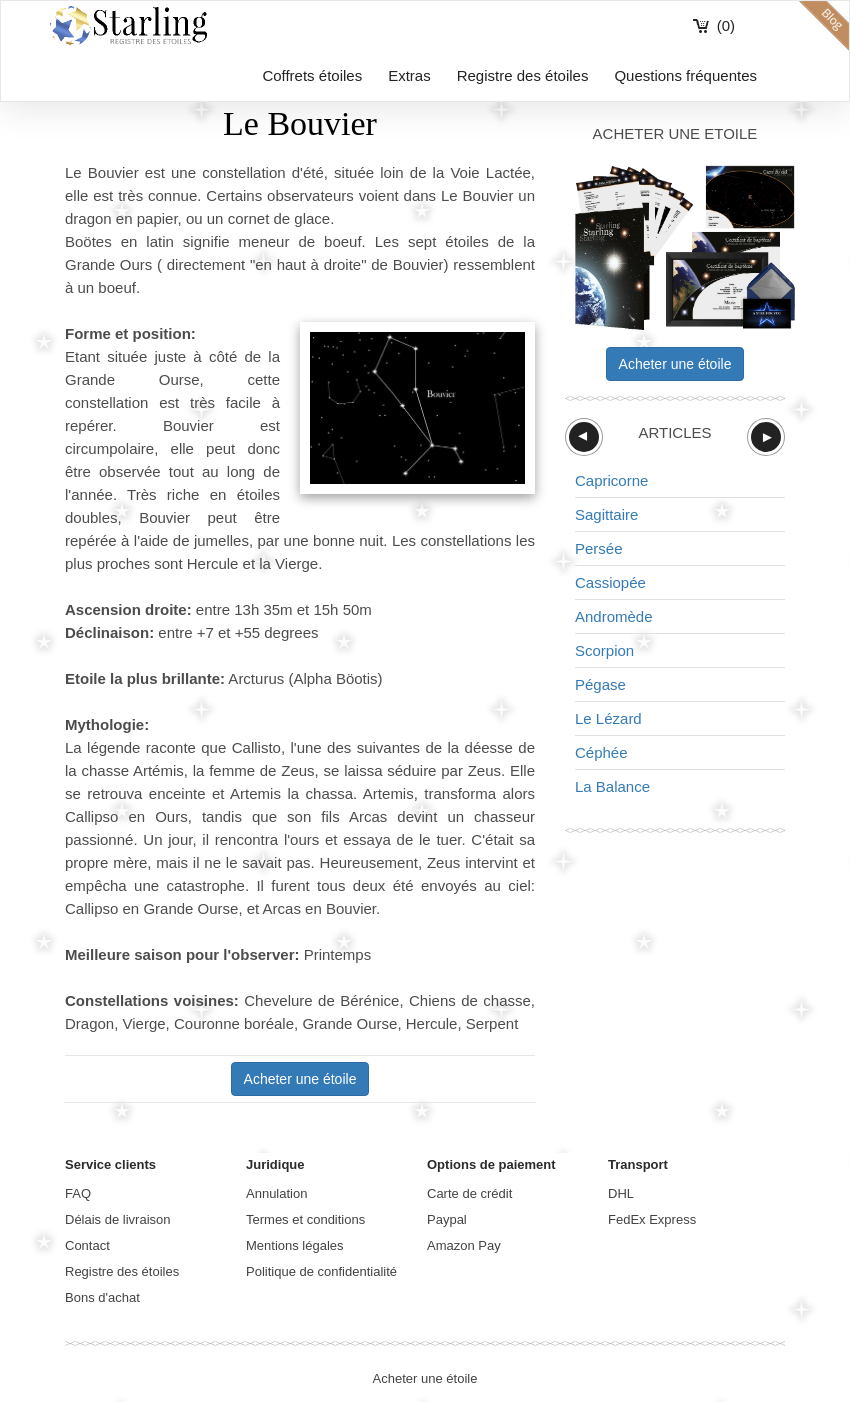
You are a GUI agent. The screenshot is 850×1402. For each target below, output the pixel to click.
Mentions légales (295, 1245)
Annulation (276, 1193)
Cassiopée (610, 582)
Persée (599, 548)
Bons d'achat (102, 1297)
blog (824, 26)
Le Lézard (608, 718)
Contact (87, 1245)
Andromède (614, 616)
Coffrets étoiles (312, 75)
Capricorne (611, 480)
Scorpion (604, 650)
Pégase (600, 684)
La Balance (612, 786)
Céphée (601, 752)
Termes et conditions (305, 1219)
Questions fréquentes (685, 75)
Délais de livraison (118, 1219)
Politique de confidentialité (321, 1271)
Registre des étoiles (523, 75)
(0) (726, 25)
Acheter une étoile (300, 1079)
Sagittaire (606, 514)
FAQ (78, 1193)
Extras (409, 75)
